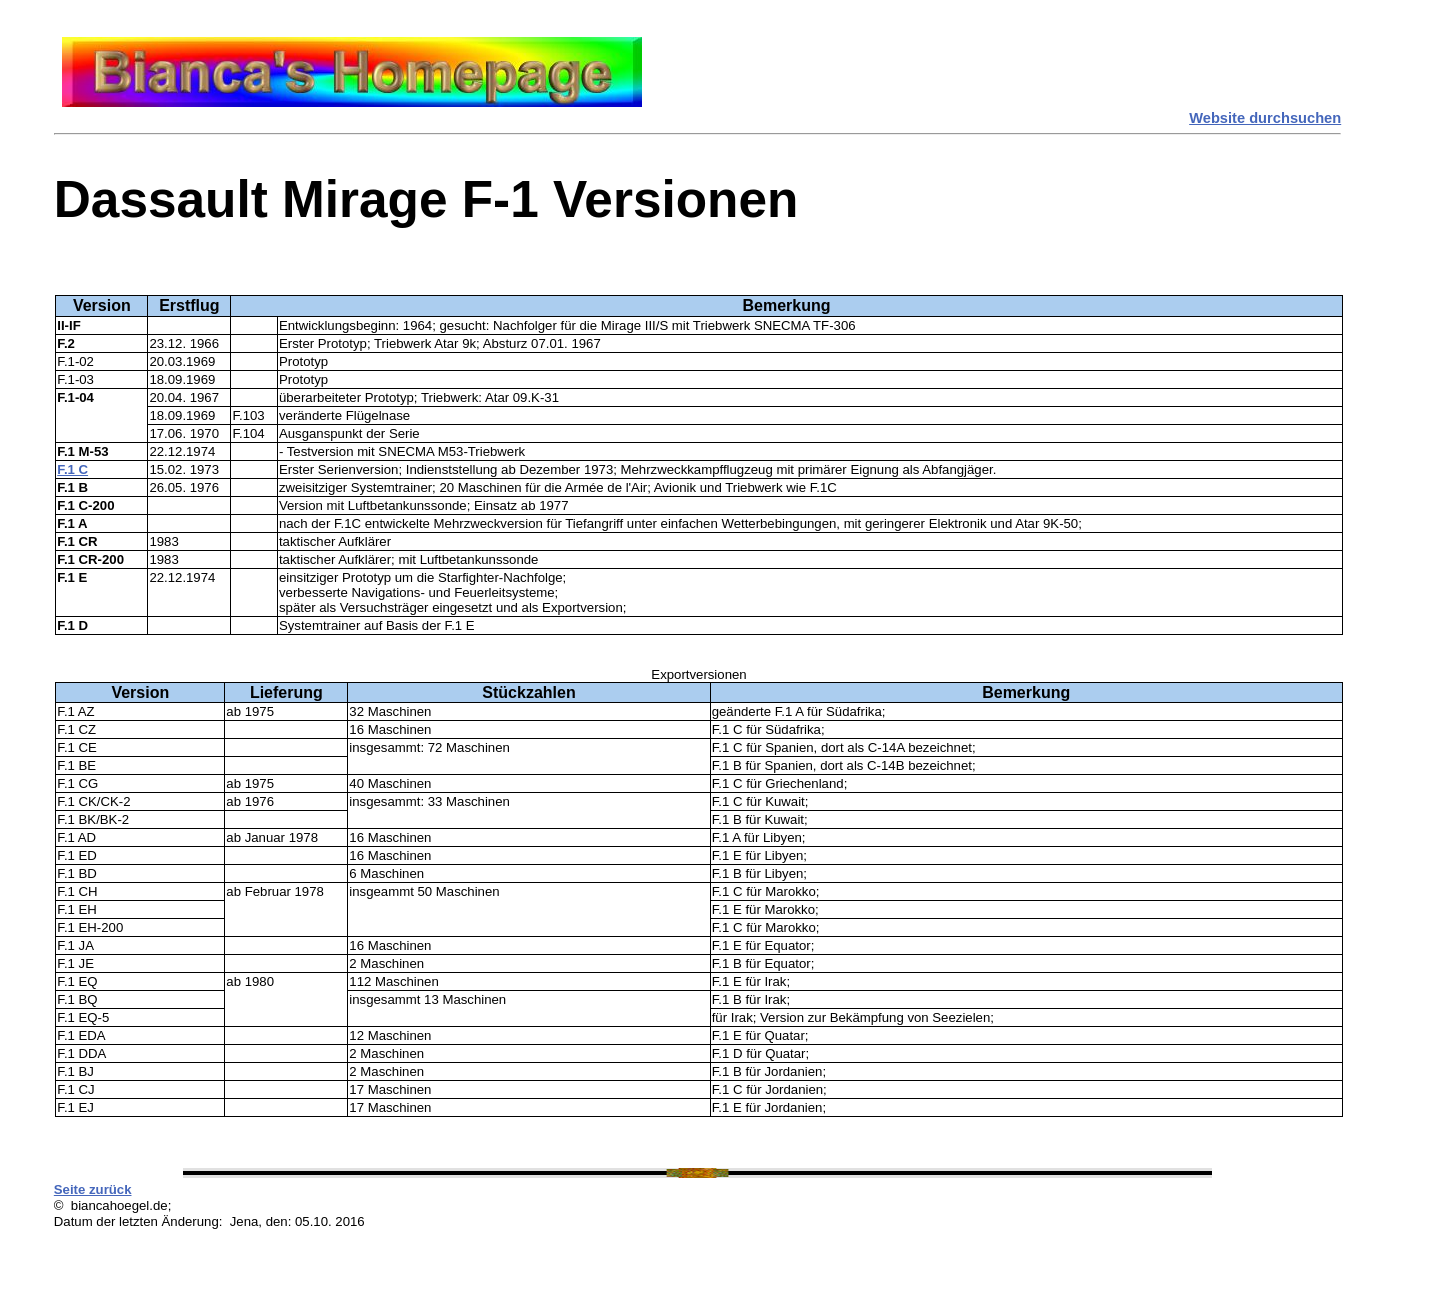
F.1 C (72, 469)
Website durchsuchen (1265, 118)
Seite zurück (93, 1189)
